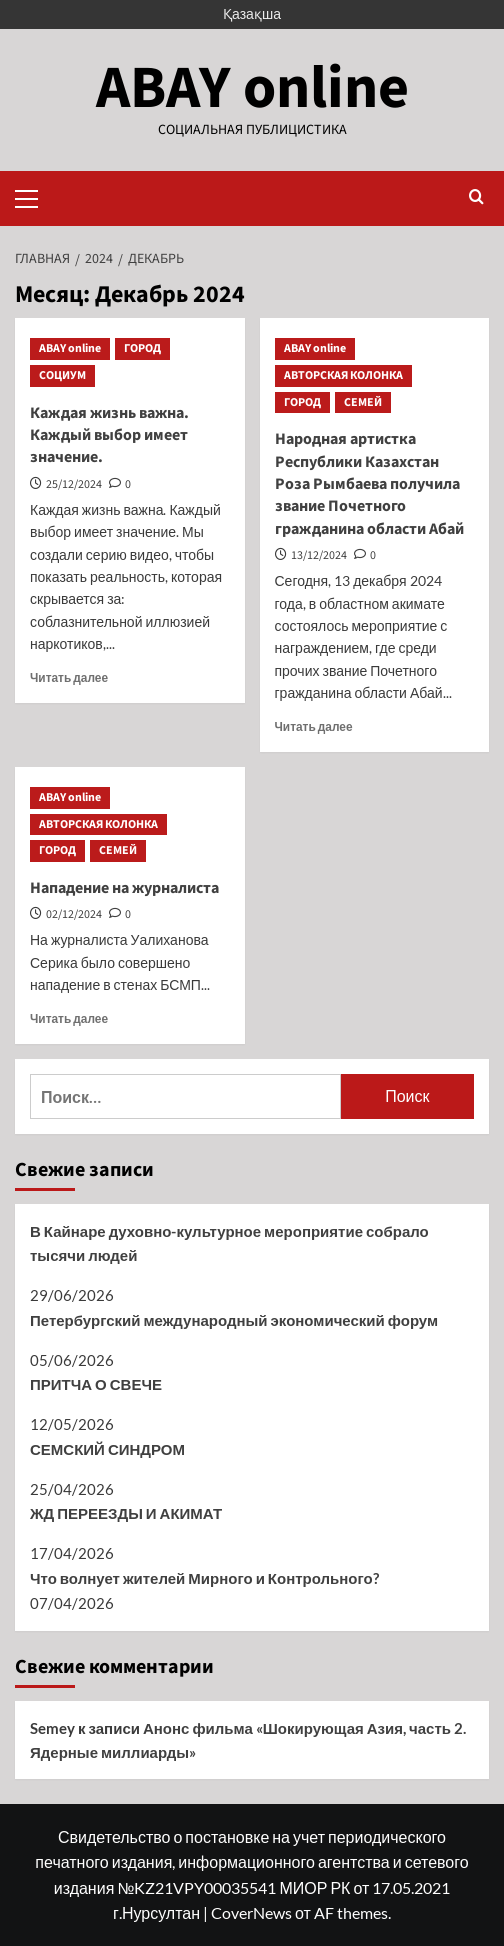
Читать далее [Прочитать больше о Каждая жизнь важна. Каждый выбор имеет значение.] (69, 677)
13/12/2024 (319, 555)
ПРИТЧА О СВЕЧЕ (96, 1384)
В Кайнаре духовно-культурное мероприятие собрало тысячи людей (229, 1243)
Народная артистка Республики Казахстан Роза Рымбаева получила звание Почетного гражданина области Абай (369, 484)
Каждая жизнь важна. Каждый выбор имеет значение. (109, 435)
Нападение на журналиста (124, 888)
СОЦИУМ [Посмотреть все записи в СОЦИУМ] (62, 375)
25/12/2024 (74, 484)
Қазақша (252, 13)
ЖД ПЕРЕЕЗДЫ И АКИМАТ (126, 1513)
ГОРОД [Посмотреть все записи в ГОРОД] (142, 348)
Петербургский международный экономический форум (234, 1320)
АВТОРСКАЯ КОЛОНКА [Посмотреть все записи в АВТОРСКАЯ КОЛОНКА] (343, 375)
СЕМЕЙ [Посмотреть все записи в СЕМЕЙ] (363, 402)
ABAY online (252, 88)
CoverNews (251, 1912)
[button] (35, 196)
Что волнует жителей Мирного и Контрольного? (204, 1578)
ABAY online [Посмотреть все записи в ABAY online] (70, 348)
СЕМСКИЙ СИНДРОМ (107, 1449)
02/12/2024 (74, 914)
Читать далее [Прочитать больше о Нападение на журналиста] (69, 1018)
